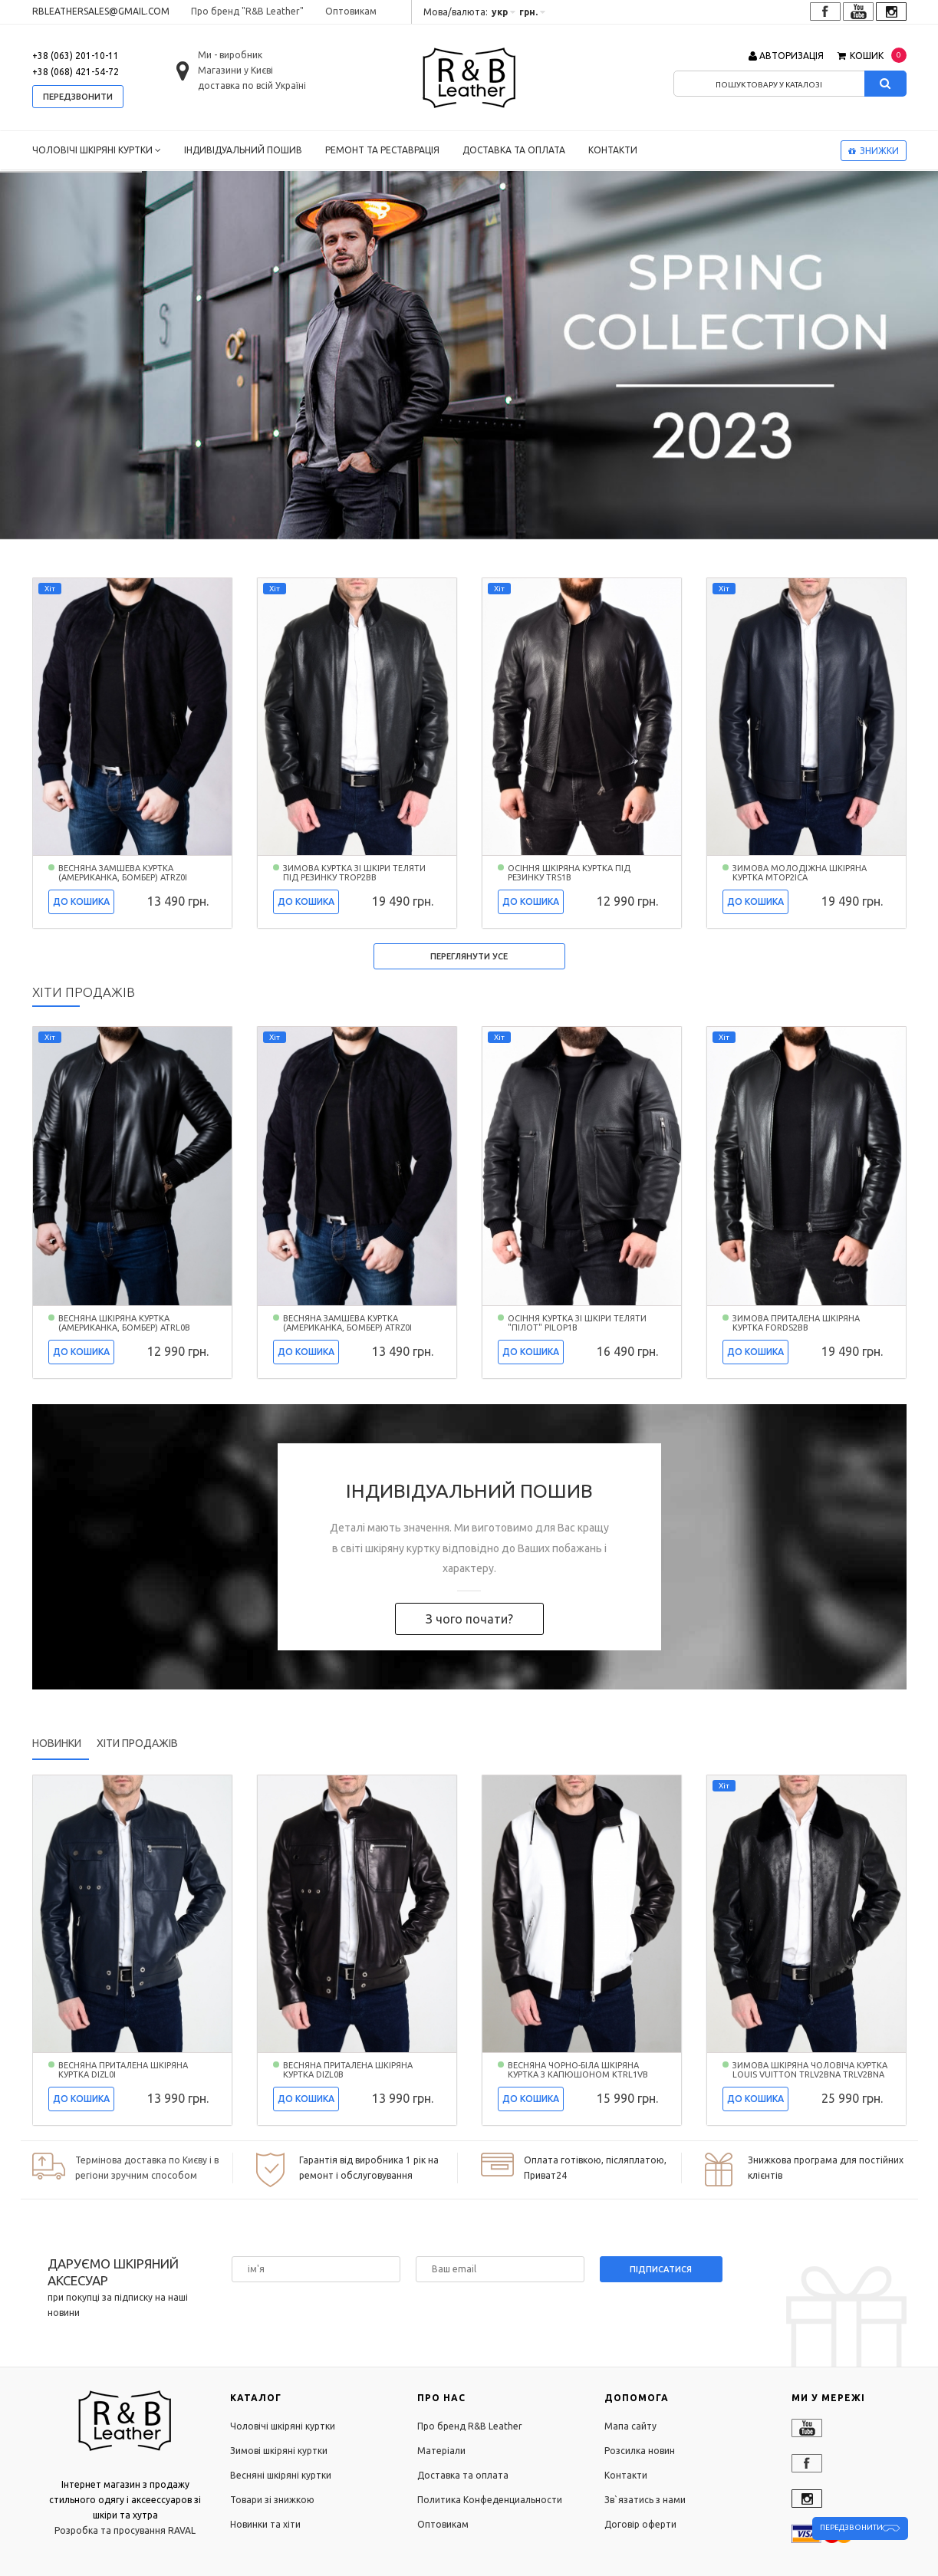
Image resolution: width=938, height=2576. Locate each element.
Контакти (612, 150)
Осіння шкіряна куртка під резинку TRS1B (569, 873)
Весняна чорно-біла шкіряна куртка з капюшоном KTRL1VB (578, 2070)
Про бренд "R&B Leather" (247, 11)
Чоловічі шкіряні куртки (96, 150)
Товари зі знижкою (272, 2500)
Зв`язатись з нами (645, 2500)
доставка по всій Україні (252, 85)
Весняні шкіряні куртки (280, 2475)
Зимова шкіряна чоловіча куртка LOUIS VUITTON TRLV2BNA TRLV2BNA (809, 2070)
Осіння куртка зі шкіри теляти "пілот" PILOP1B (577, 1323)
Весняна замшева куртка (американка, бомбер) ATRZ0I (122, 873)
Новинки (56, 1743)
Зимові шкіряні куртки (278, 2451)
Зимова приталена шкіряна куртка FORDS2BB (796, 1323)
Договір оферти (640, 2524)
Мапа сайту (630, 2426)
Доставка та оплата (513, 150)
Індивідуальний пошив (243, 150)
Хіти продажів (137, 1743)
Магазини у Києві (235, 70)
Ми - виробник (230, 55)
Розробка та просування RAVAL (125, 2530)
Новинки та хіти (265, 2524)
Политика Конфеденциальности (489, 2500)
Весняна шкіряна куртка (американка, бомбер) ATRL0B (124, 1323)
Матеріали (441, 2451)
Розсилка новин (639, 2451)
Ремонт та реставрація (382, 150)
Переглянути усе (469, 956)
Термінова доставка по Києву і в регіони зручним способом (147, 2167)
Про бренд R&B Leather (469, 2426)
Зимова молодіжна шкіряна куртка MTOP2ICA (799, 873)
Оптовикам (351, 11)
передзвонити (78, 96)
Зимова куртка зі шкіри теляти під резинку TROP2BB (354, 873)
